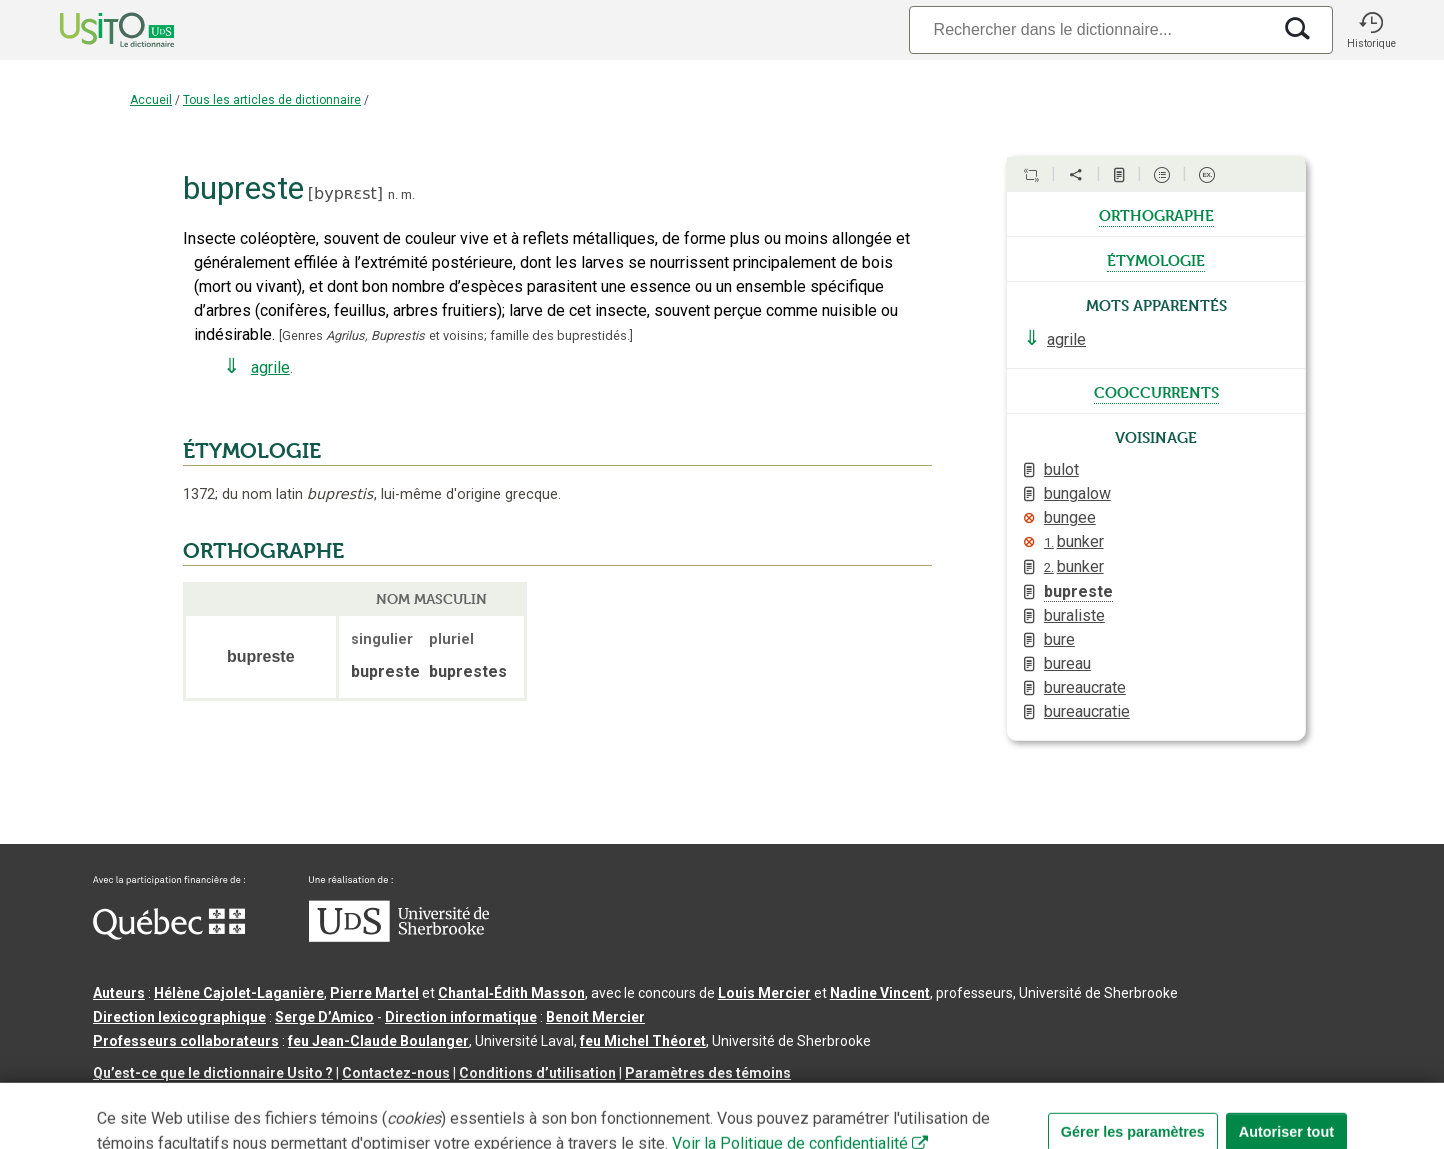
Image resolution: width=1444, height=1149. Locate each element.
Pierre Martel (374, 993)
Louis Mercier (764, 993)
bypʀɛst (345, 193)
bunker (1074, 541)
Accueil (151, 100)
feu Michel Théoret (643, 1041)
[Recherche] (1090, 29)
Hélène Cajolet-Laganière (239, 993)
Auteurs (119, 993)
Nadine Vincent (880, 993)
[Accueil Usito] (95, 30)
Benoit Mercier (595, 1017)
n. (393, 194)
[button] (1371, 30)
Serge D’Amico (324, 1017)
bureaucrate (1085, 687)
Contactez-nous (396, 1073)
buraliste (1074, 615)
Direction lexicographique (179, 1017)
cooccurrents (1156, 391)
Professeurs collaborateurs (186, 1041)
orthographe (1156, 214)
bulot (1061, 469)
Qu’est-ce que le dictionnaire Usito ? (213, 1073)
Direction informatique (461, 1017)
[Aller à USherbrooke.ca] (399, 937)
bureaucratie (1087, 711)
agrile (270, 367)
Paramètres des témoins (708, 1073)
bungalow (1077, 493)
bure (1059, 639)
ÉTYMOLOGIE (252, 451)
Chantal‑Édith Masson (511, 993)
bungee (1070, 517)
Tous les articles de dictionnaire (272, 100)
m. (408, 194)
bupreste (1078, 591)
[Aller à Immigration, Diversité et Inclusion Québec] (169, 935)
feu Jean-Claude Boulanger (378, 1041)
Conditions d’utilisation (537, 1073)
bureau (1067, 663)
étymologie (1156, 259)
